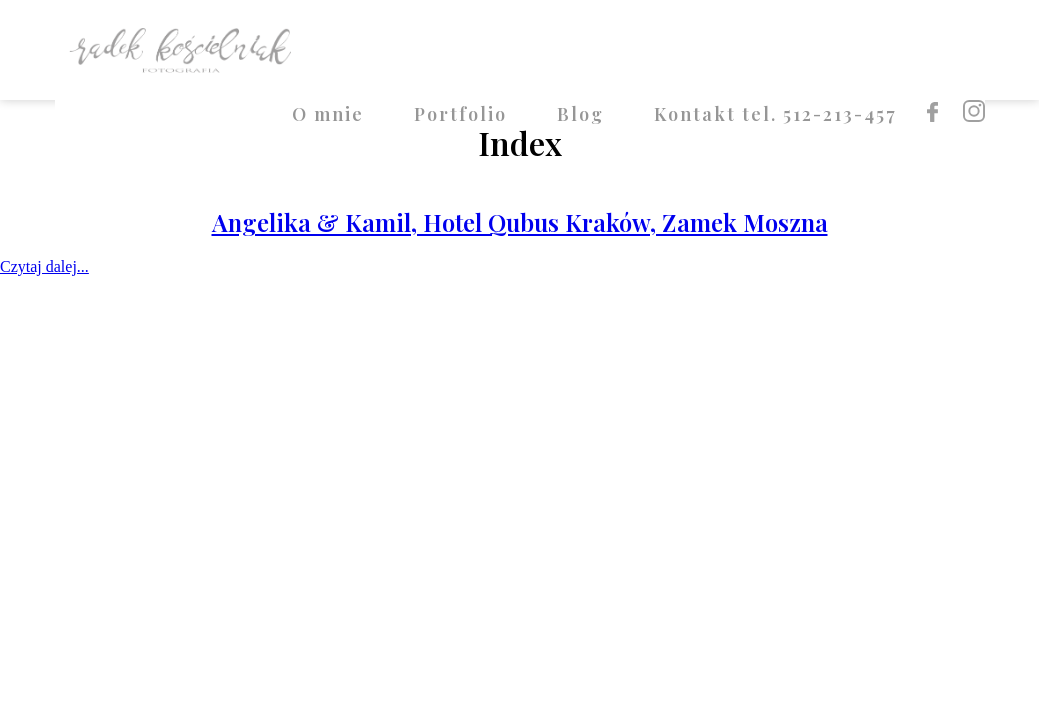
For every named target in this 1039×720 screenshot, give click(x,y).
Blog (580, 114)
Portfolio (460, 114)
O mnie (328, 114)
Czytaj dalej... (44, 266)
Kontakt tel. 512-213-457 (775, 114)
